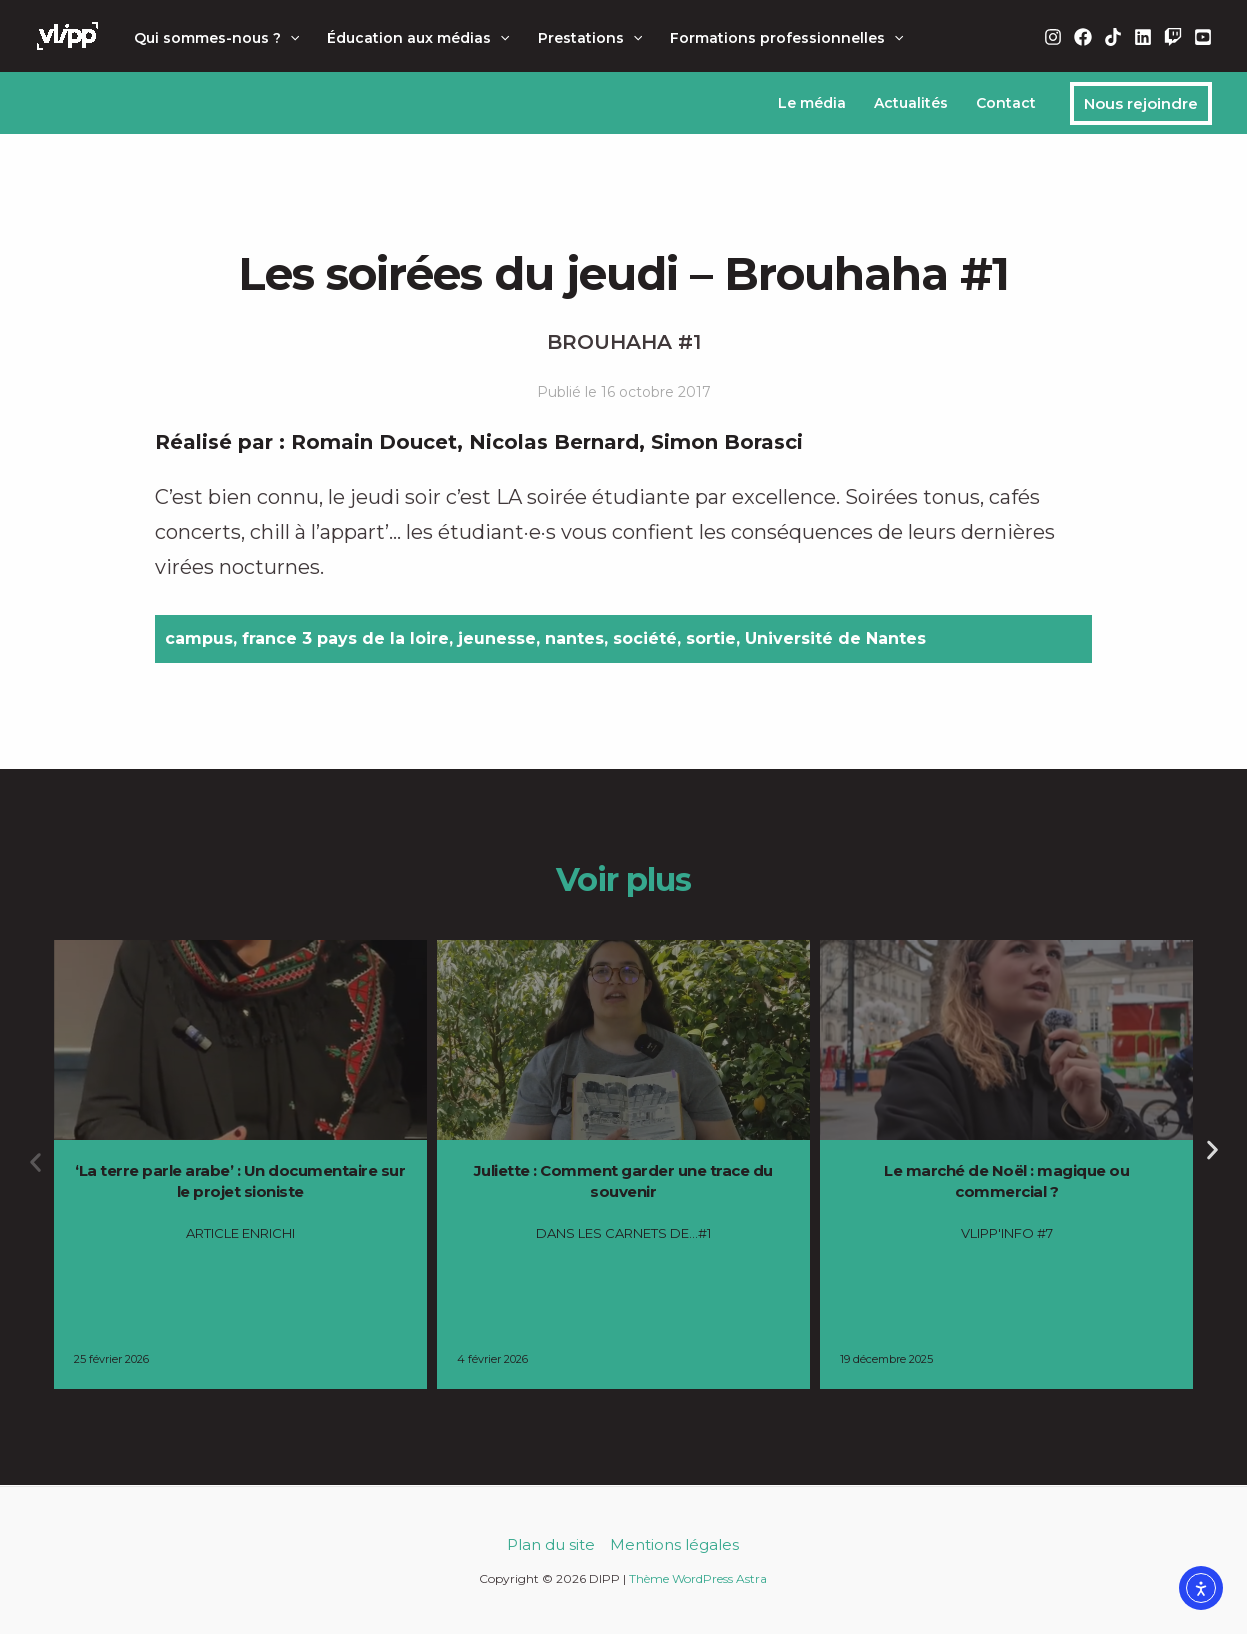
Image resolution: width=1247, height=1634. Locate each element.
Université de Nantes (835, 638)
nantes (574, 638)
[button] (290, 38)
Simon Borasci (727, 442)
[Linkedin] (1143, 37)
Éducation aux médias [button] (418, 38)
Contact (1006, 103)
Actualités (911, 103)
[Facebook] (1083, 37)
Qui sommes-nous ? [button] (216, 38)
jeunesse (497, 638)
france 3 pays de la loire (345, 638)
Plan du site (551, 1544)
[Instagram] (1053, 37)
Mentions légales (674, 1544)
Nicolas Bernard (554, 442)
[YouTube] (1203, 37)
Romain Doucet (374, 442)
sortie (711, 638)
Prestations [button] (590, 38)
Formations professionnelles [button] (786, 38)
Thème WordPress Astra (698, 1578)
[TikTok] (1113, 37)
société (645, 638)
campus (199, 638)
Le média (812, 103)
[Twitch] (1173, 37)
